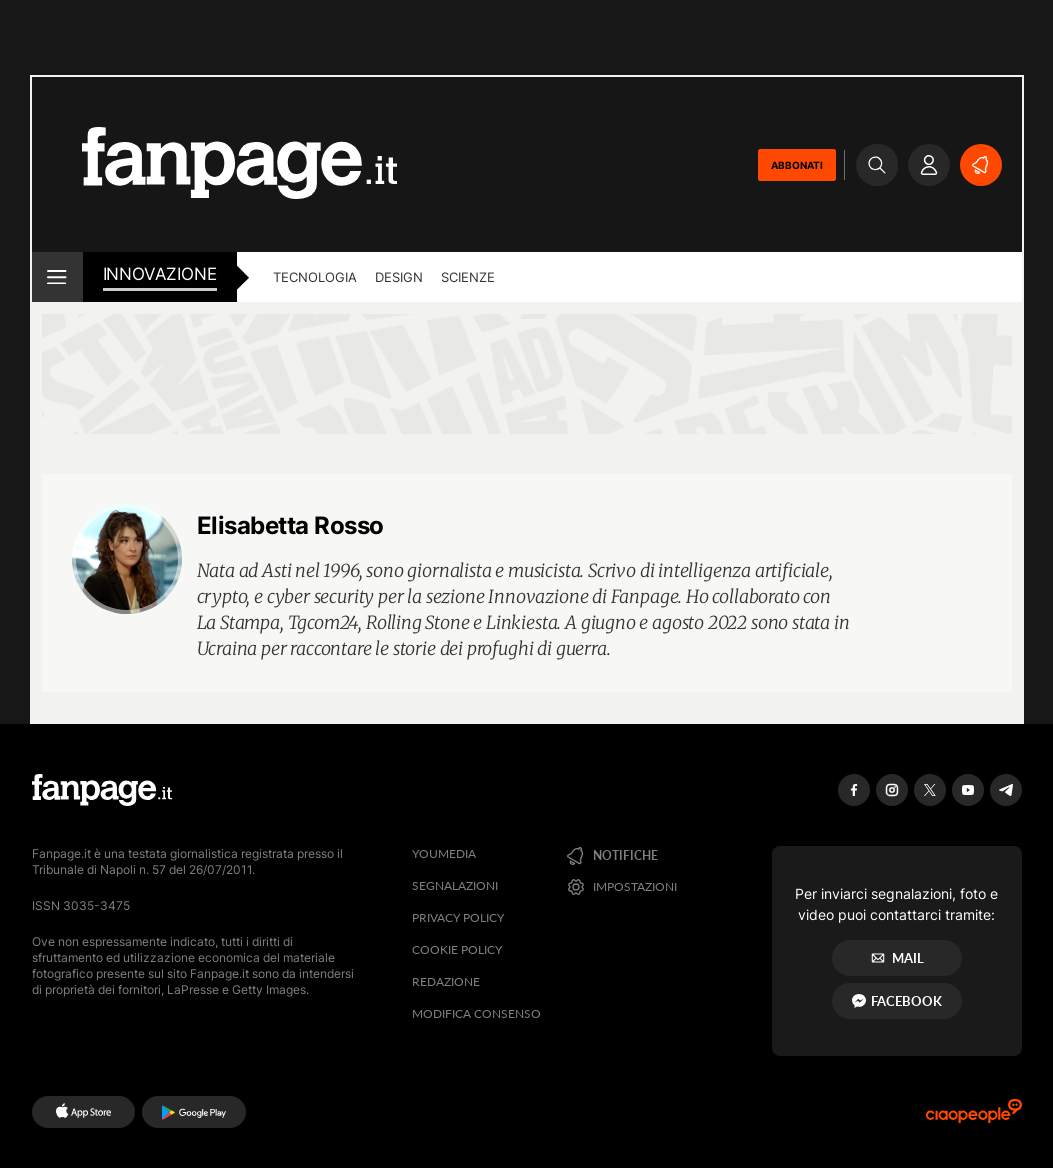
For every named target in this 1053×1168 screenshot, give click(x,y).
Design (399, 277)
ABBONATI (797, 165)
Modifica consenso (476, 1013)
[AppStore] (83, 1112)
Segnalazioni (455, 885)
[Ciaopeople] (974, 1117)
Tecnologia (315, 277)
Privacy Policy (458, 917)
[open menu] (57, 277)
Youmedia (444, 853)
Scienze (468, 277)
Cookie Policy (457, 949)
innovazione (160, 274)
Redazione (446, 981)
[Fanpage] (102, 790)
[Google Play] (193, 1112)
